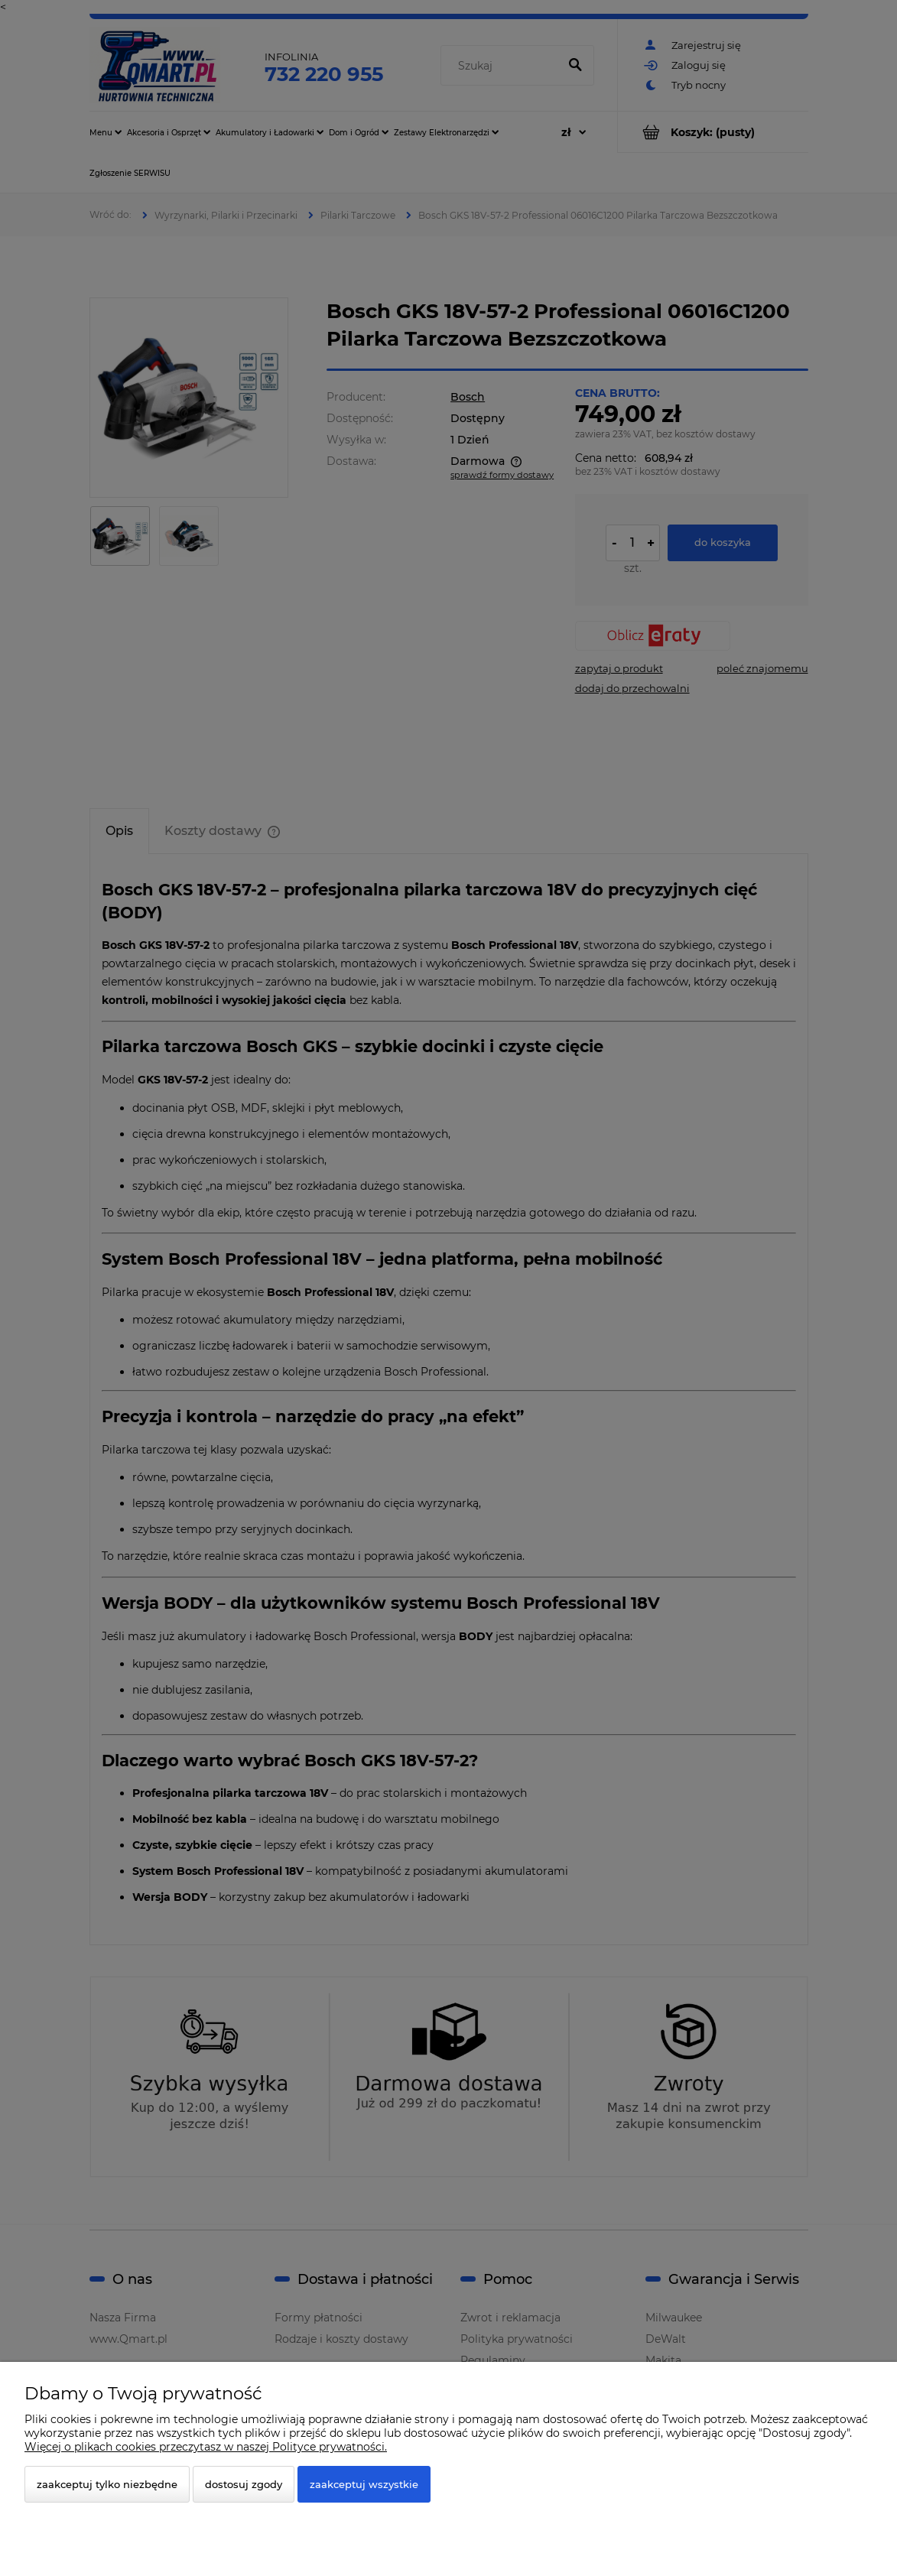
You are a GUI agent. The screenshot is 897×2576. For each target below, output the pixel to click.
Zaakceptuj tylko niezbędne (107, 2484)
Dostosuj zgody (243, 2484)
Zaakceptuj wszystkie (364, 2484)
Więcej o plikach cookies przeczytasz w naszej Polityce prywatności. (205, 2447)
